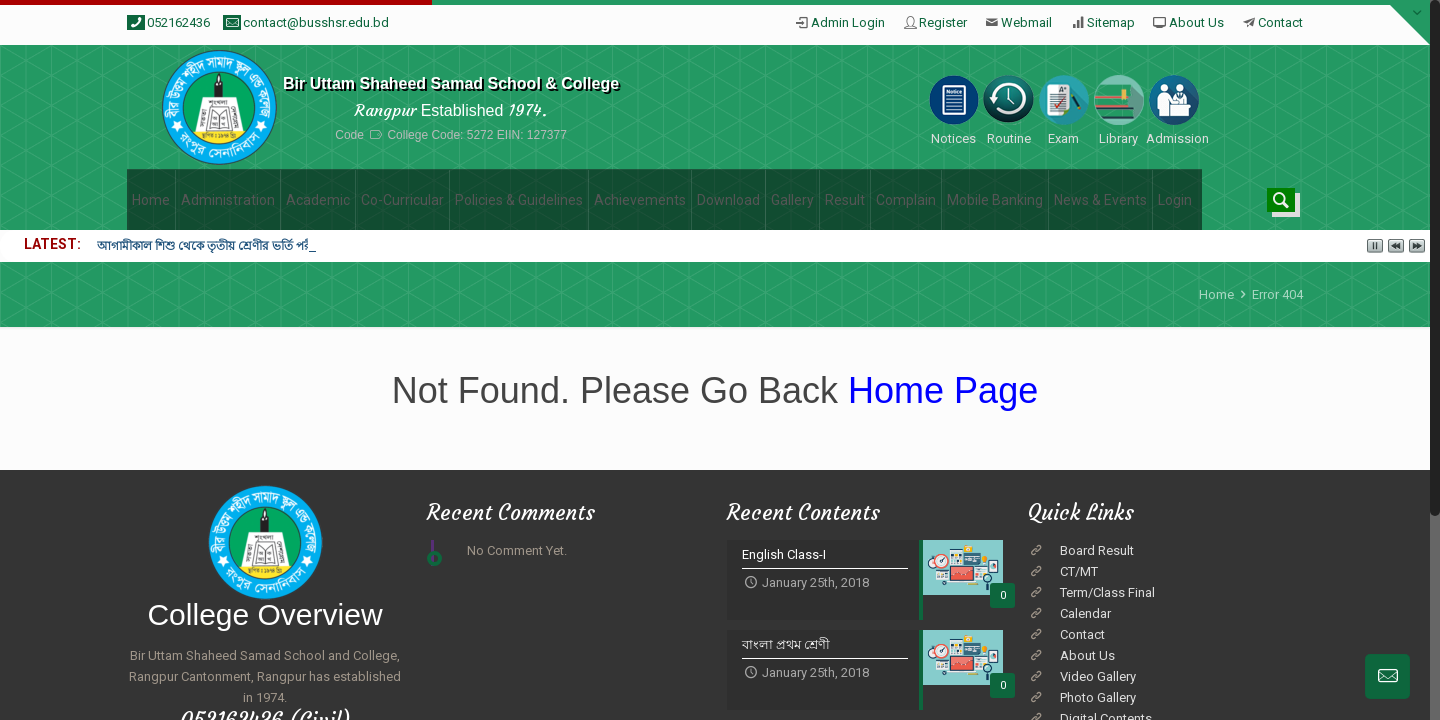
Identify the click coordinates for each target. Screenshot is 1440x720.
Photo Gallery (1098, 697)
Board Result (1097, 550)
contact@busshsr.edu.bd (316, 22)
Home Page (938, 390)
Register (943, 22)
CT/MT (1079, 571)
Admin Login (848, 22)
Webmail (1026, 22)
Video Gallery (1098, 676)
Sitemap (1111, 22)
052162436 (178, 22)
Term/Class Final (1107, 592)
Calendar (1085, 613)
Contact (1280, 22)
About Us (1196, 22)
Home (1216, 294)
